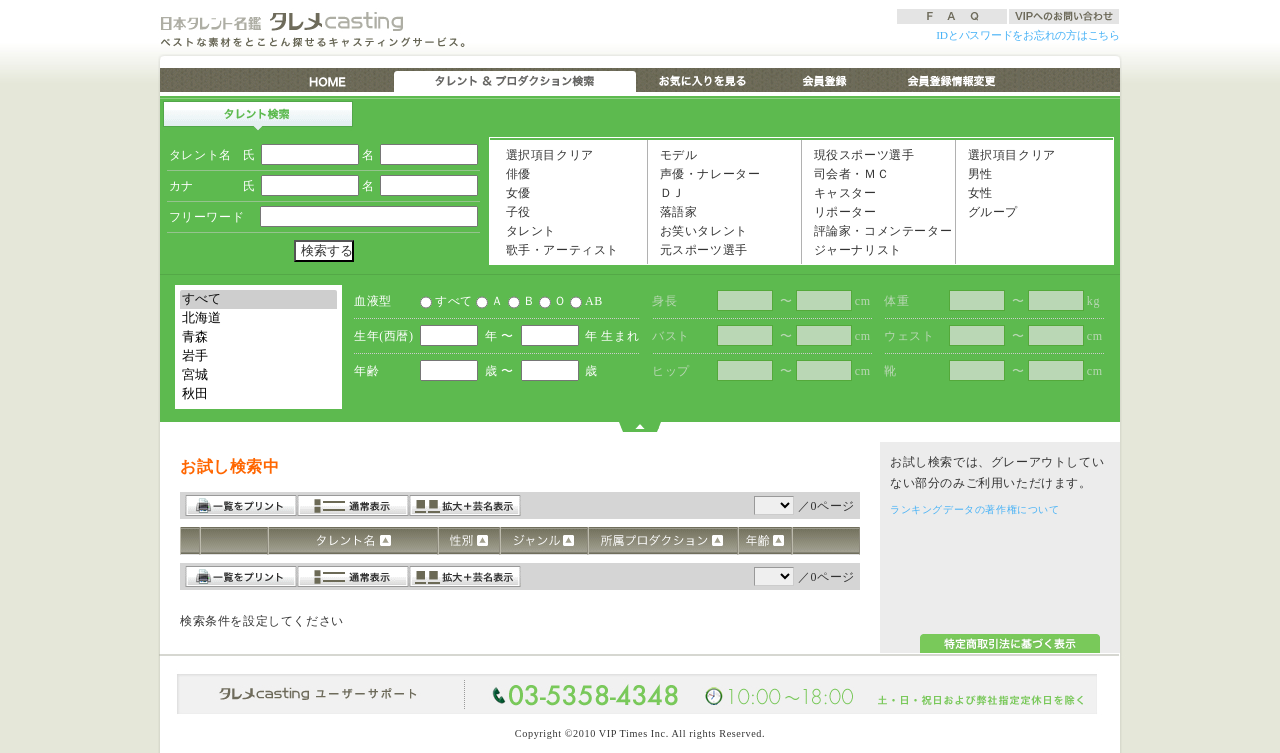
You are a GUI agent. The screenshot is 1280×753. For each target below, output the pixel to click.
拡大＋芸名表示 (465, 505)
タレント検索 (258, 116)
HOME (329, 80)
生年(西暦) (384, 336)
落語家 (674, 211)
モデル (674, 154)
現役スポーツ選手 (859, 154)
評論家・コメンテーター (878, 230)
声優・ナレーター (705, 173)
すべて (258, 299)
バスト (671, 336)
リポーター (841, 211)
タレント (526, 230)
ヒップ (671, 371)
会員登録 (825, 80)
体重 (896, 301)
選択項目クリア (545, 154)
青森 (258, 337)
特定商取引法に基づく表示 (1010, 643)
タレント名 (200, 155)
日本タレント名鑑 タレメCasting (285, 21)
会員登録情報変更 (950, 80)
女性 (976, 192)
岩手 (258, 356)
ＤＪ (668, 192)
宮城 (258, 375)
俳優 (514, 173)
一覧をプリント (241, 505)
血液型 (373, 301)
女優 (514, 192)
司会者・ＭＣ (847, 173)
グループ (988, 211)
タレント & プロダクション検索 (515, 80)
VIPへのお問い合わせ (1064, 16)
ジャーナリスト (853, 249)
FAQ (952, 16)
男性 (976, 173)
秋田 (258, 394)
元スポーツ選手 (699, 249)
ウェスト (909, 336)
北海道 (258, 318)
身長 (664, 301)
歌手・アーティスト (558, 249)
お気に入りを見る (700, 80)
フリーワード (207, 217)
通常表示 (353, 505)
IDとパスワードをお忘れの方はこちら (1028, 35)
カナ (181, 186)
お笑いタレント (699, 230)
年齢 (366, 371)
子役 (514, 211)
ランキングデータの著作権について (975, 509)
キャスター (841, 192)
